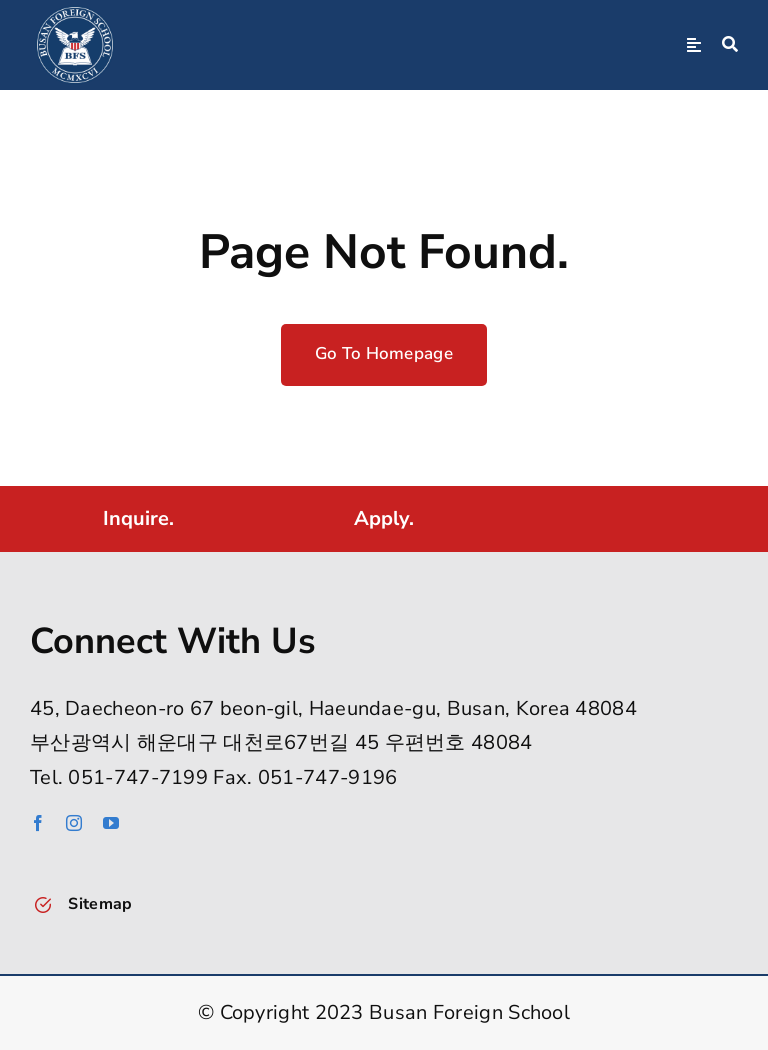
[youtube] (111, 823)
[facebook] (38, 823)
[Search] (730, 45)
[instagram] (74, 823)
